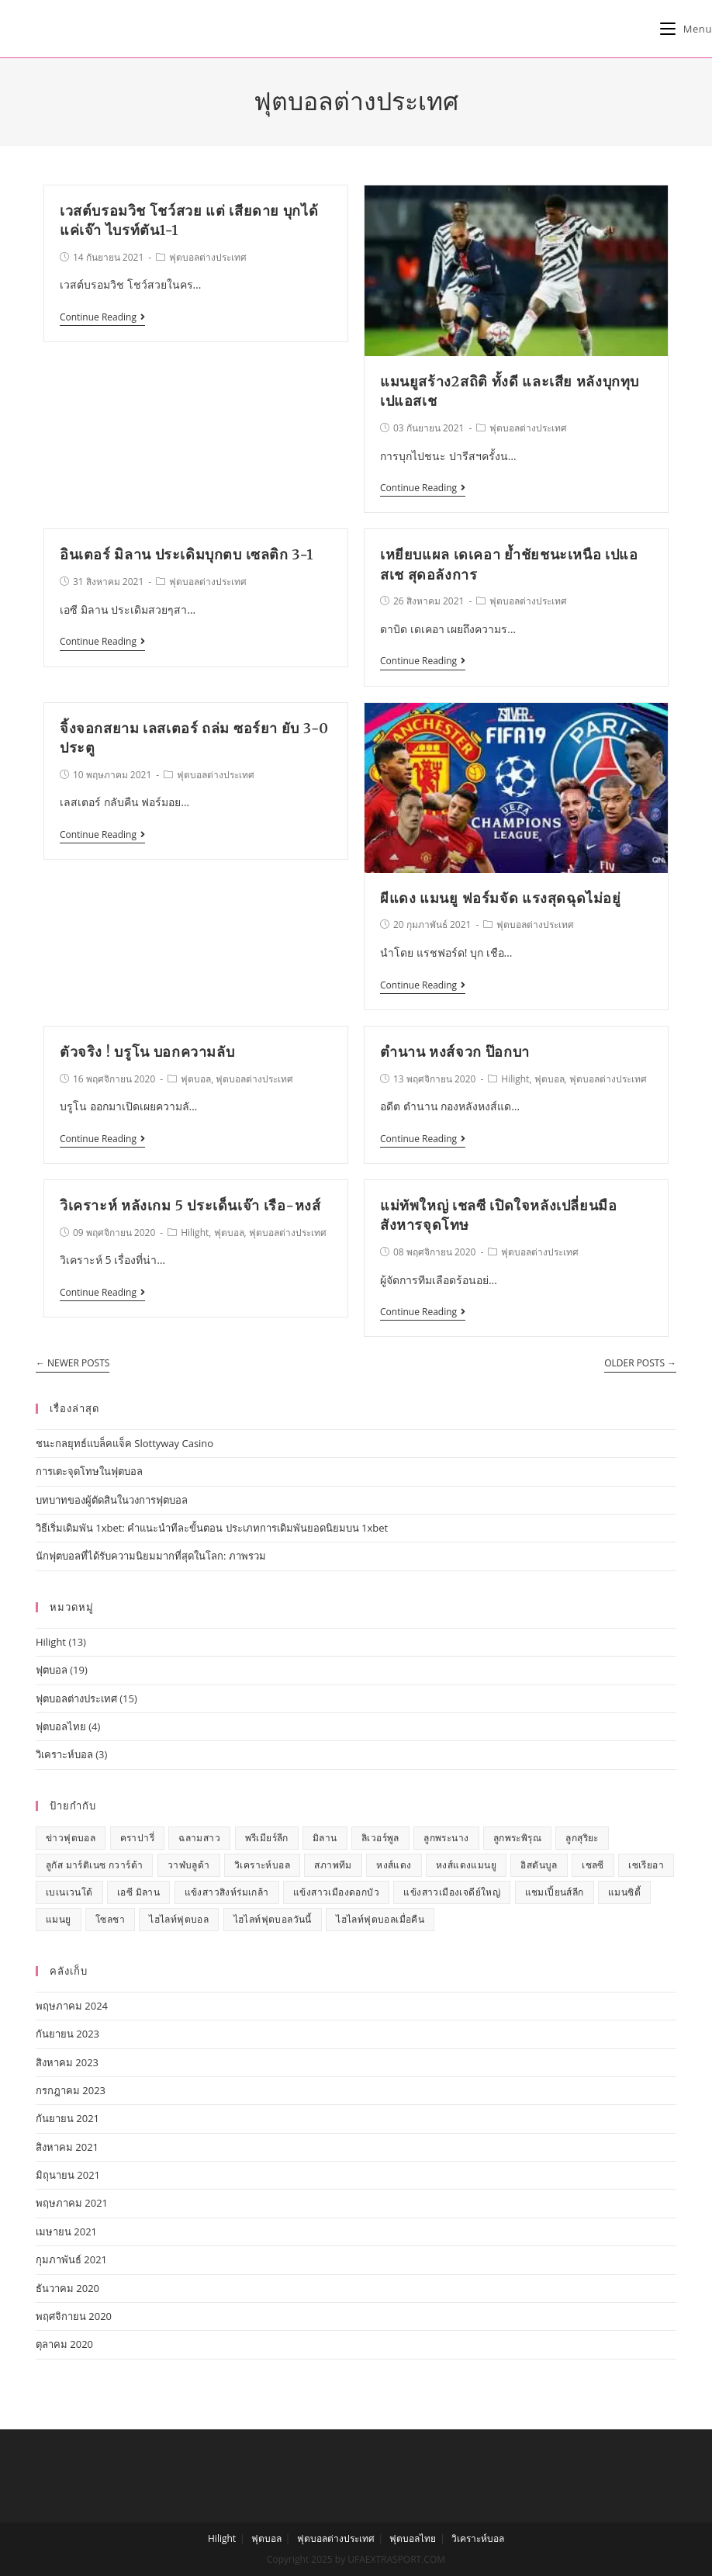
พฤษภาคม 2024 (72, 2006)
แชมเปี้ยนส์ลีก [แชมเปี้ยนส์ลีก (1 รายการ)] (554, 1892)
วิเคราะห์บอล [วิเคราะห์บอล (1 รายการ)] (262, 1864)
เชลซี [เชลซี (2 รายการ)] (593, 1864)
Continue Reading (102, 318)
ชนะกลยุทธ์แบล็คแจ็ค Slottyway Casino (124, 1443)
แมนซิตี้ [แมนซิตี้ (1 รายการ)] (624, 1892)
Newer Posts (72, 1363)
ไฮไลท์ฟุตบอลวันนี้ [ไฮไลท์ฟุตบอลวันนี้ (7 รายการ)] (272, 1919)
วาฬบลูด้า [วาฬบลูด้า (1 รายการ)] (189, 1864)
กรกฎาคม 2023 (70, 2090)
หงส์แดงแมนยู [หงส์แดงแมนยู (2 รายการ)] (466, 1864)
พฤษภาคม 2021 (72, 2203)
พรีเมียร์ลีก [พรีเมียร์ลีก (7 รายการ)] (267, 1837)
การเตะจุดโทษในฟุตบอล (89, 1471)
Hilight (515, 1078)
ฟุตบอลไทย (61, 1726)
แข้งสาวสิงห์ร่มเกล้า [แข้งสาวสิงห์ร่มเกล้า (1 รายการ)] (227, 1892)
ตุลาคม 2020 (64, 2344)
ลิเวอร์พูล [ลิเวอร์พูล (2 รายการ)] (380, 1837)
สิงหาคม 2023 (67, 2062)
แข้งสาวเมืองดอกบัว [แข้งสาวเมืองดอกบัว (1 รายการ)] (336, 1892)
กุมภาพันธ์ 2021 (71, 2259)
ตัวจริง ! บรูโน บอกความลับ (147, 1052)
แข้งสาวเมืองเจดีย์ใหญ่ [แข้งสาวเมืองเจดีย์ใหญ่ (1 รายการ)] (451, 1892)
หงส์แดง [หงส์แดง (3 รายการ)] (393, 1864)
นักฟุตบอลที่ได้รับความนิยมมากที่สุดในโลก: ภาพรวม (151, 1556)
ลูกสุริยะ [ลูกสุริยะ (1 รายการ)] (581, 1837)
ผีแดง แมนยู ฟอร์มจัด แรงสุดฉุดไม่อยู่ (500, 898)
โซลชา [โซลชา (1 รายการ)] (110, 1919)
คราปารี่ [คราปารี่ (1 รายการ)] (137, 1837)
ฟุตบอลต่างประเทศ (208, 257)
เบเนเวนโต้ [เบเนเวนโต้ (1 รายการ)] (69, 1892)
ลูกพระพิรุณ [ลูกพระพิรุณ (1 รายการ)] (517, 1837)
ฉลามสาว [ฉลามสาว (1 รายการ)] (199, 1837)
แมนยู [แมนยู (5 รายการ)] (58, 1919)
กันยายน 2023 (67, 2034)
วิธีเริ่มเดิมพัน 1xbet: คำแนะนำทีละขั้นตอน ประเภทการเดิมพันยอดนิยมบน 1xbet (212, 1528)
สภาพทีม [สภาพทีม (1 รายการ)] (332, 1864)
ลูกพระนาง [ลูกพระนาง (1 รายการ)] (445, 1837)
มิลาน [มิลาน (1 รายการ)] (325, 1837)
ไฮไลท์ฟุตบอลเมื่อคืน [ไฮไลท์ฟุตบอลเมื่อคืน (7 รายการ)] (380, 1919)
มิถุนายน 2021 (68, 2175)
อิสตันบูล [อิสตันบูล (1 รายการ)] (538, 1864)
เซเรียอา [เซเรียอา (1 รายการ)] (646, 1864)
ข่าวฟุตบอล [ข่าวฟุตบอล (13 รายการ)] (70, 1837)
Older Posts (640, 1363)
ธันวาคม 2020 (67, 2288)
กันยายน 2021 (67, 2118)
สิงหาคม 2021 (67, 2147)
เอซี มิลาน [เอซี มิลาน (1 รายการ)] (138, 1892)
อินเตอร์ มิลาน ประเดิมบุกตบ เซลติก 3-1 (186, 554)
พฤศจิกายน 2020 (74, 2316)
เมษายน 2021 (66, 2231)
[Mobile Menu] (686, 29)
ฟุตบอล (196, 1078)
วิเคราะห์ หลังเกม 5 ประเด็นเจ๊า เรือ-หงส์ (190, 1205)
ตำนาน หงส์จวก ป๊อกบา (455, 1052)
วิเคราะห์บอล (64, 1754)
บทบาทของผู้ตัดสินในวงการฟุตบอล (112, 1500)
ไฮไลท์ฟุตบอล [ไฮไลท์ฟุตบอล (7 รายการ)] (179, 1919)
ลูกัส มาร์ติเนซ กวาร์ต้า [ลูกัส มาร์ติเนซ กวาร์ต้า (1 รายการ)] (94, 1864)
